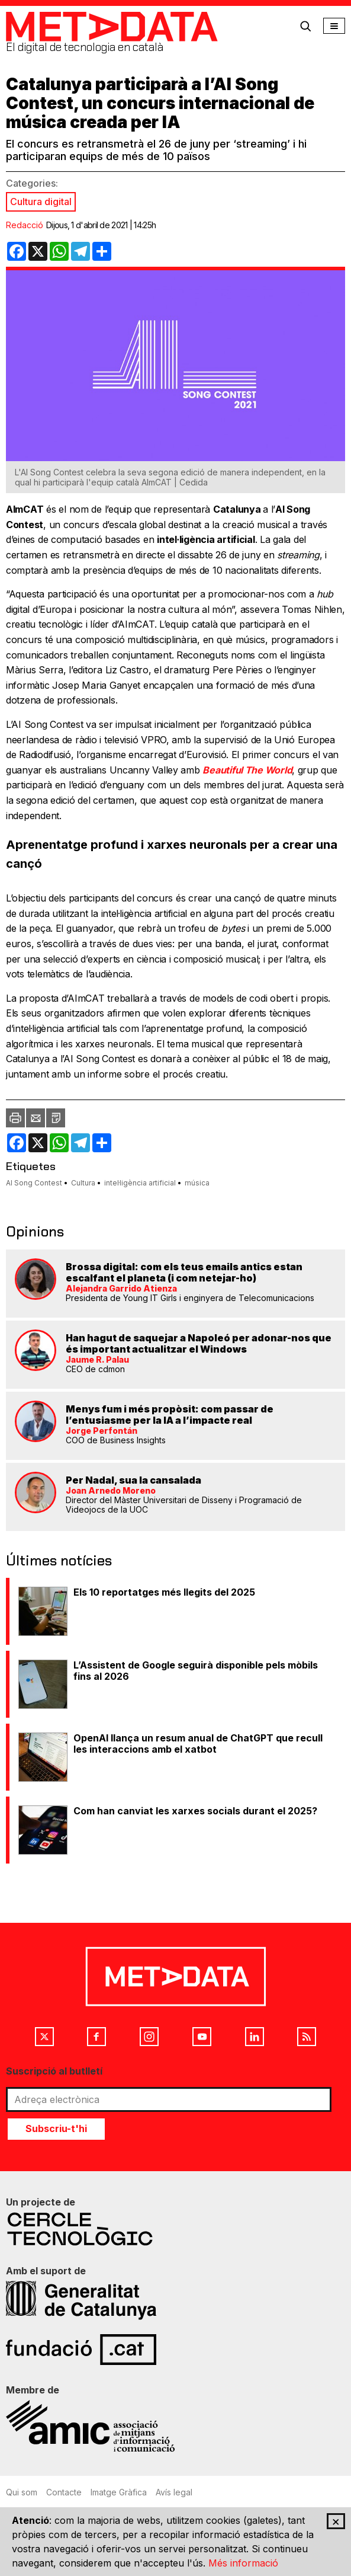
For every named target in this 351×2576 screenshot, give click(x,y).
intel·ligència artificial (140, 1182)
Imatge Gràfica (119, 2492)
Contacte (64, 2492)
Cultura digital (41, 201)
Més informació (243, 2563)
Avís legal (174, 2492)
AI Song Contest (34, 1182)
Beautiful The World (247, 770)
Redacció (24, 225)
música (197, 1182)
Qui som (21, 2492)
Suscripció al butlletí (54, 2071)
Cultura (83, 1182)
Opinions (35, 1231)
